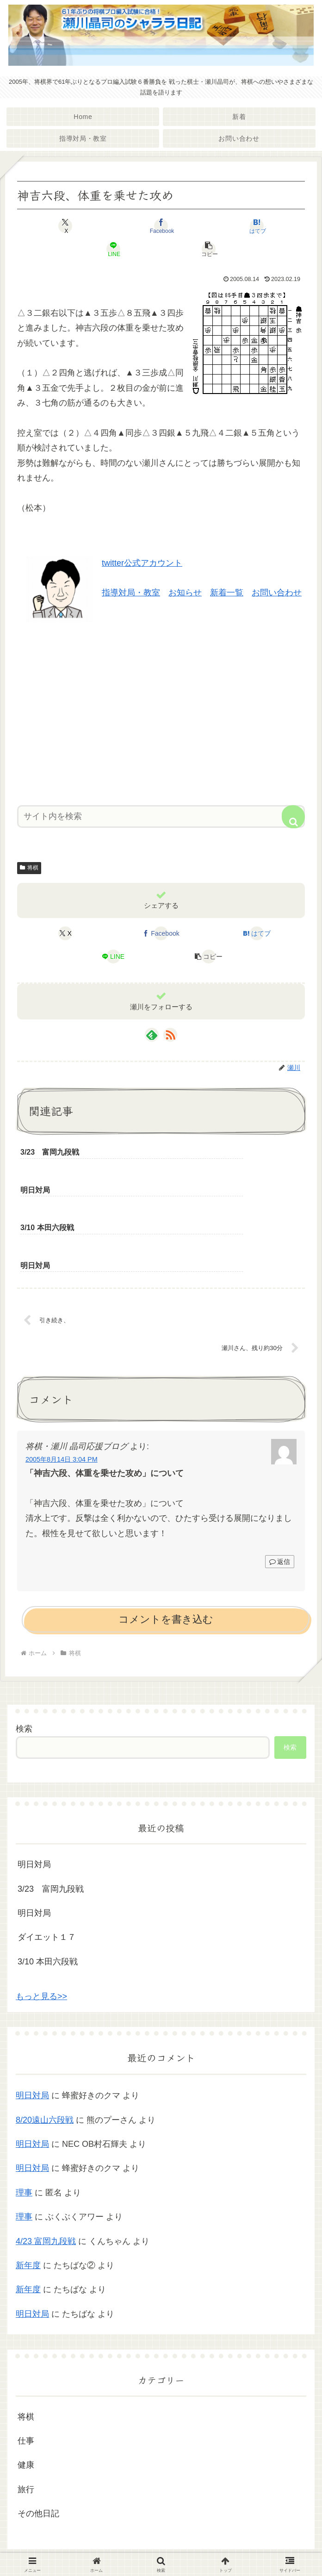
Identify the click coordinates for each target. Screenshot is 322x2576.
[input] (161, 816)
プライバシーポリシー (161, 2546)
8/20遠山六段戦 (45, 2047)
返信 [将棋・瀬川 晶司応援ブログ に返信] (279, 1489)
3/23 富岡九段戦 (51, 1816)
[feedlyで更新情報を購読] (151, 1034)
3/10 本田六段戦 (48, 1889)
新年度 (28, 2192)
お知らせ (185, 592)
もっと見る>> (41, 1923)
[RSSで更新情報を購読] (170, 1034)
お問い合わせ (277, 592)
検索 (24, 1656)
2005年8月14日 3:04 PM (61, 1386)
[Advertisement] (161, 710)
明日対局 (34, 1791)
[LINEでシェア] (113, 249)
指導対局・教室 (131, 592)
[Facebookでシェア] (161, 226)
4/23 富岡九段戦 (46, 2168)
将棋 (29, 867)
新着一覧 (226, 592)
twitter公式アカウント (142, 563)
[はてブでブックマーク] (256, 226)
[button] (208, 249)
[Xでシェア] (65, 226)
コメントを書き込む (165, 1546)
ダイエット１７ (47, 1864)
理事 (24, 2120)
